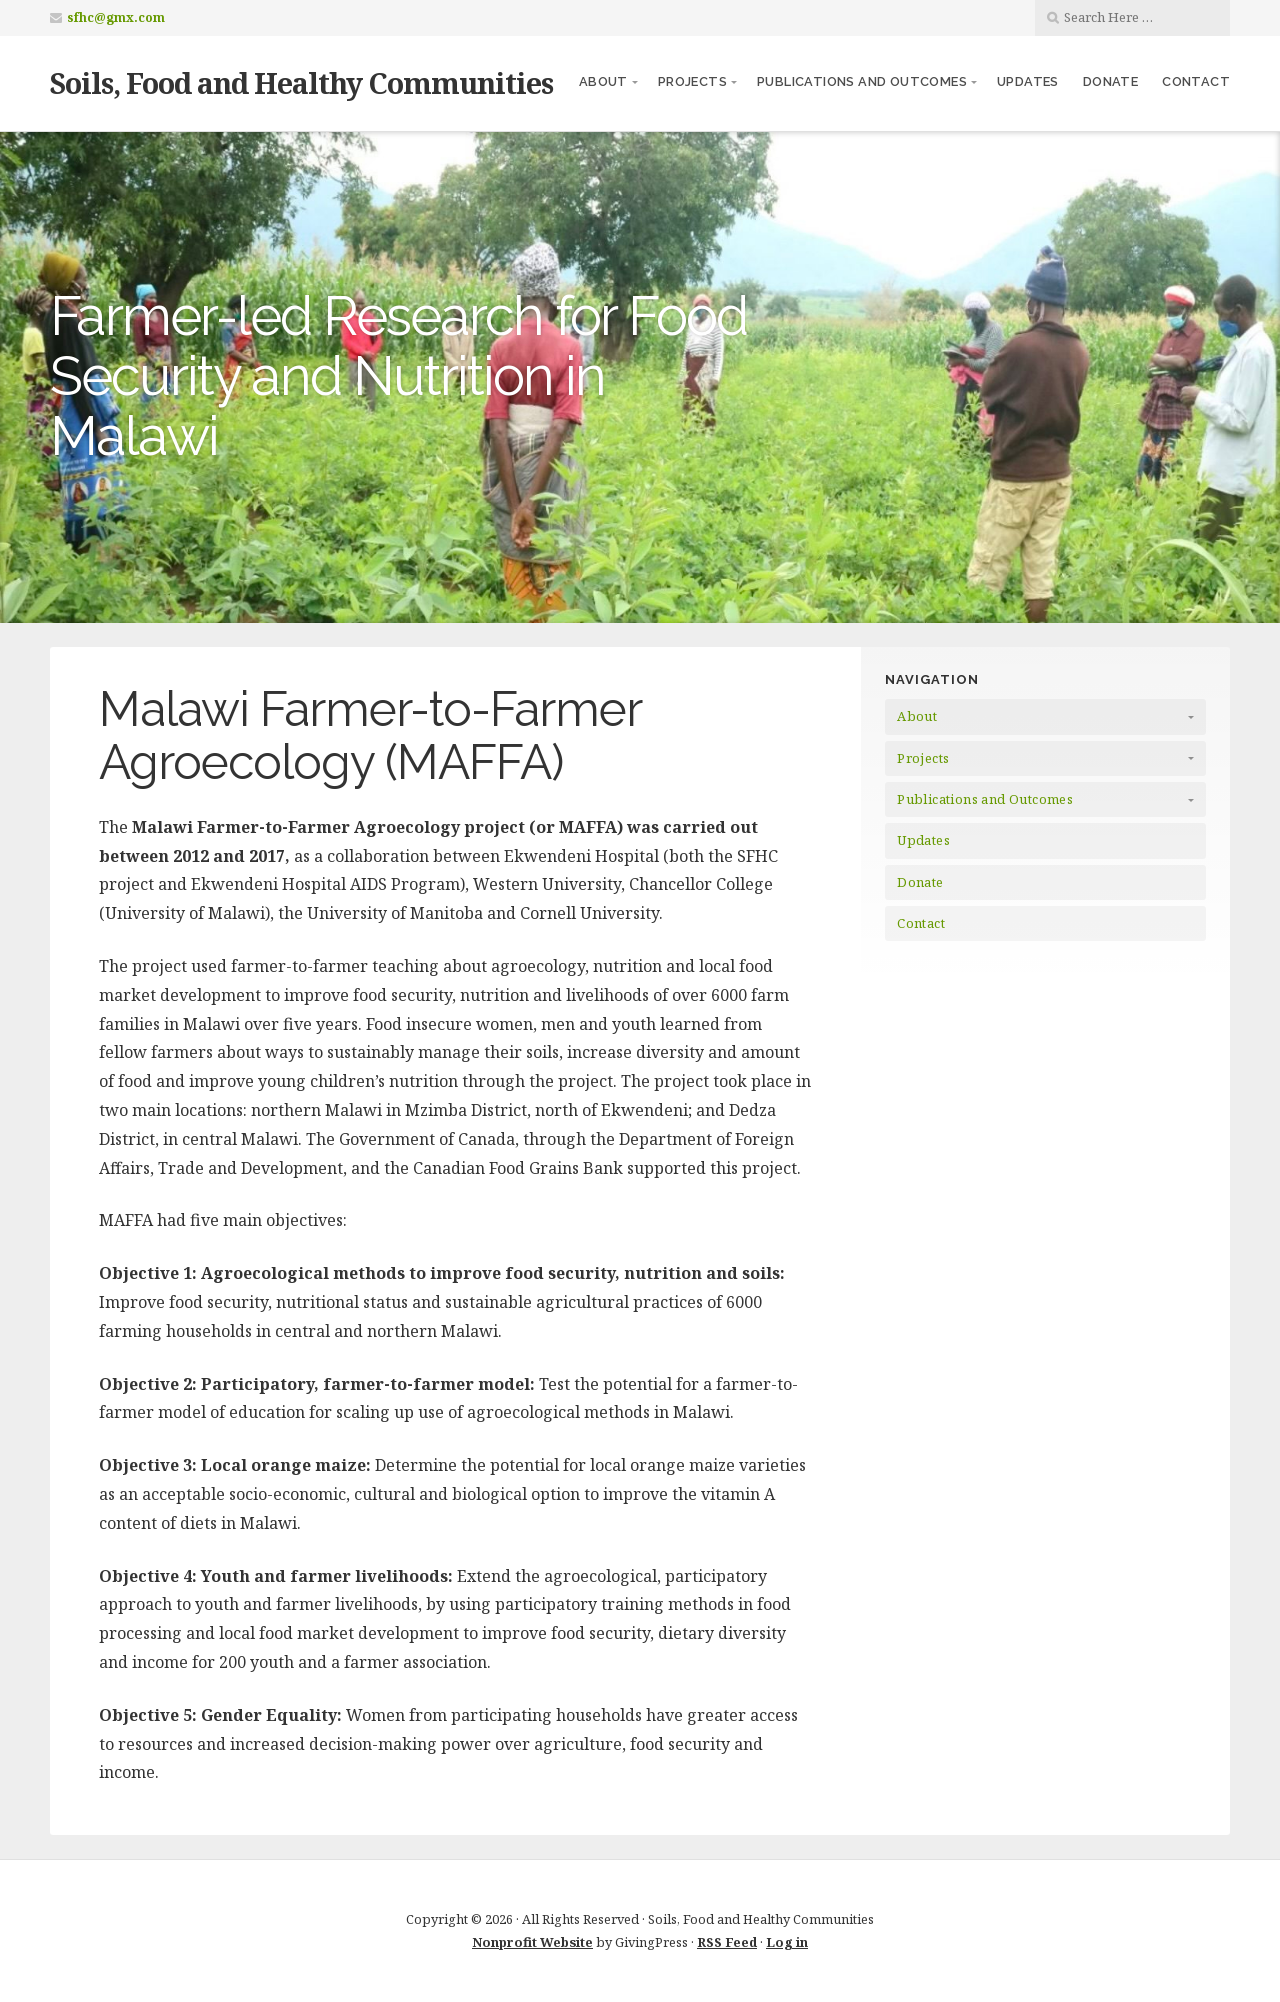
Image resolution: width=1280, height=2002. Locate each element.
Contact (1196, 81)
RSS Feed (727, 1942)
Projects (692, 81)
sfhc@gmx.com (116, 17)
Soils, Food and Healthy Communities (301, 82)
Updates (1028, 81)
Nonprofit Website (532, 1942)
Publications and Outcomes (862, 81)
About (603, 81)
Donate (1110, 81)
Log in (787, 1942)
